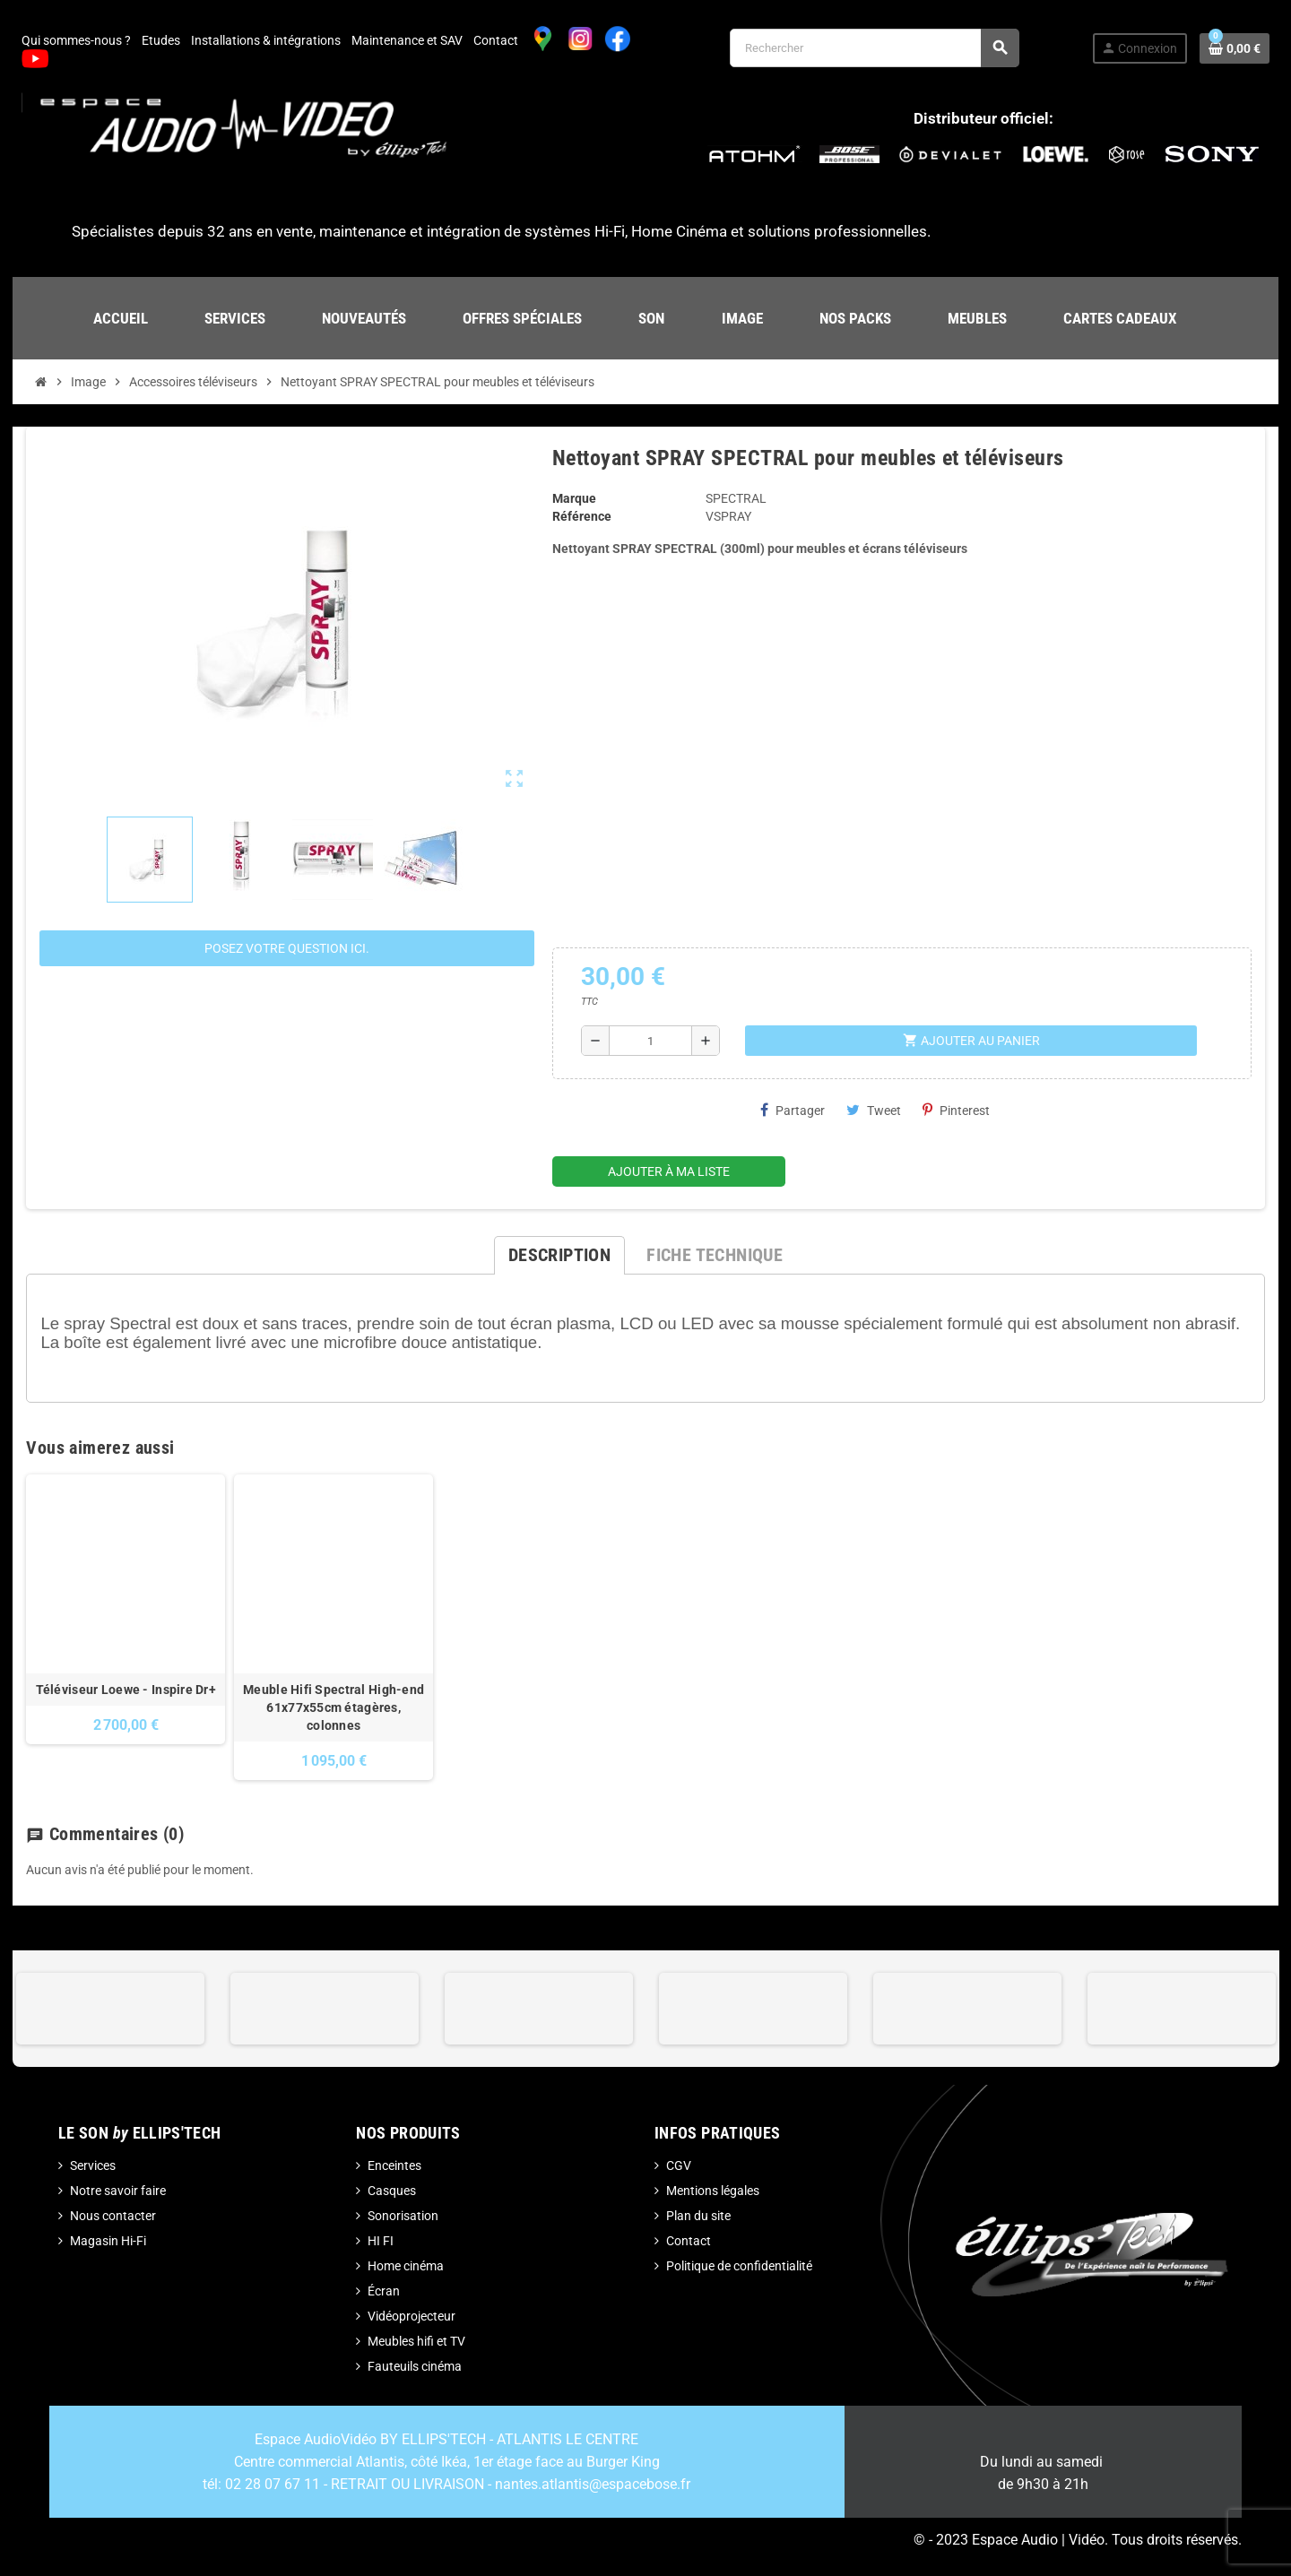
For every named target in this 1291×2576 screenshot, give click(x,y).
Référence (581, 516)
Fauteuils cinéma (415, 2366)
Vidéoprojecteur (411, 2316)
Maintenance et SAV (407, 40)
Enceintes (394, 2165)
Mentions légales (712, 2190)
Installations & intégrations (266, 40)
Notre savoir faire (118, 2190)
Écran (384, 2291)
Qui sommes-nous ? (76, 40)
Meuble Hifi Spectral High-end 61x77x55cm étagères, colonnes (333, 1707)
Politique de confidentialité (739, 2266)
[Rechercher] (874, 48)
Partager (792, 1110)
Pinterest (956, 1110)
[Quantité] (650, 1040)
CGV (678, 2165)
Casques (392, 2190)
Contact (495, 40)
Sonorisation (403, 2216)
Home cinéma (406, 2266)
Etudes (161, 40)
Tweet (873, 1110)
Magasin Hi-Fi (108, 2241)
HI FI (381, 2241)
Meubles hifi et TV (416, 2341)
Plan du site (698, 2216)
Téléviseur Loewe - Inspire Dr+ (126, 1689)
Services (93, 2165)
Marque (574, 498)
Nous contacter (113, 2216)
